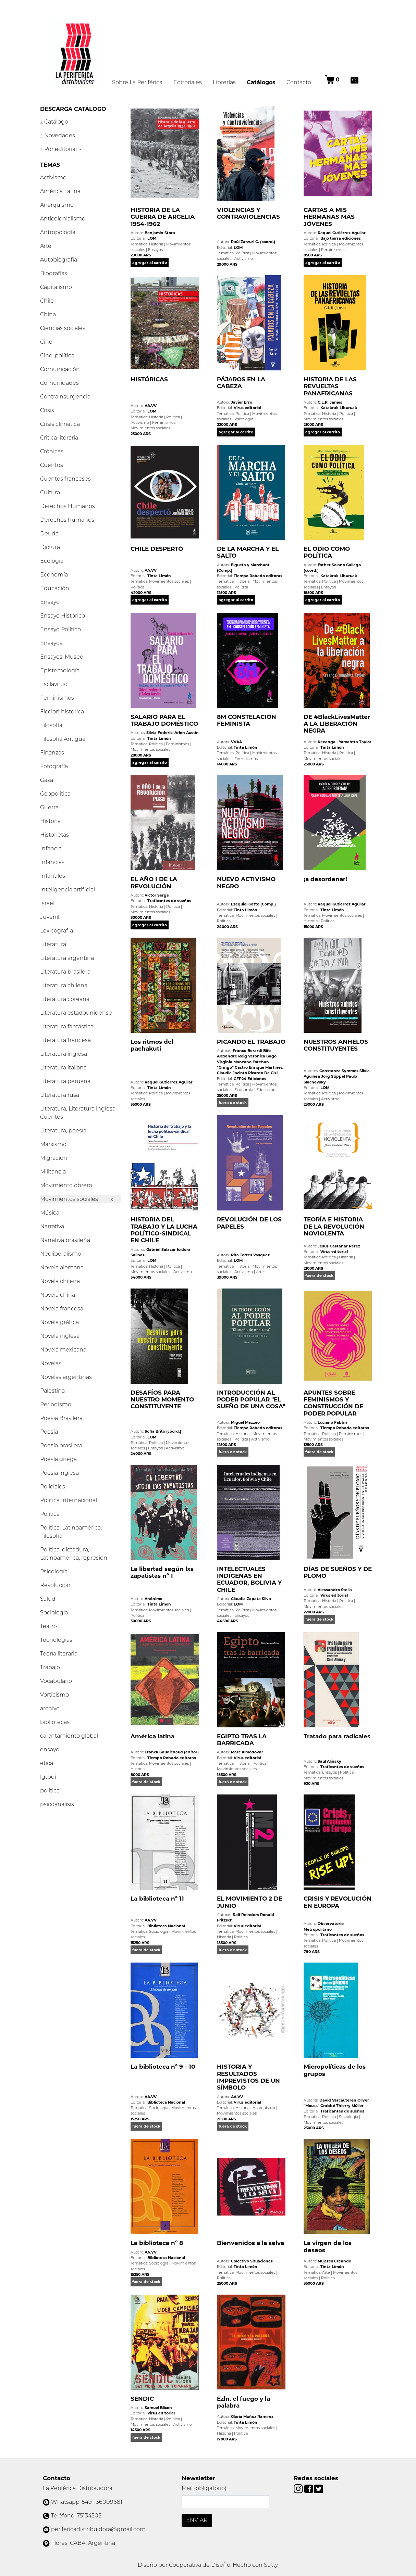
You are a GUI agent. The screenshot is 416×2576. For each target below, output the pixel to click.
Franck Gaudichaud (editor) (172, 1752)
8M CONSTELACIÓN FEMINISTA (246, 720)
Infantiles (52, 876)
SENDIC (142, 2398)
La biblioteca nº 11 (157, 1898)
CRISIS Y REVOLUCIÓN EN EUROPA (337, 1902)
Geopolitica (55, 793)
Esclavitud (54, 684)
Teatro (48, 1626)
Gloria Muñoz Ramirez (252, 2416)
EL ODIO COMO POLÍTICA (327, 552)
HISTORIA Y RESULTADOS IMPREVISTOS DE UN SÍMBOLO (248, 2077)
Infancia (51, 848)
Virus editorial (247, 407)
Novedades (57, 135)
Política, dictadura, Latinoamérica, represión (73, 1553)
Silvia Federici (159, 732)
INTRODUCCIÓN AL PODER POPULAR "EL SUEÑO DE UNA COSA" (251, 1399)
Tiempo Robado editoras (258, 575)
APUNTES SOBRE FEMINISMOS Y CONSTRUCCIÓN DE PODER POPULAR (333, 1403)
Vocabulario (56, 1681)
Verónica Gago (262, 1056)
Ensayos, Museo (61, 656)
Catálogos (264, 82)
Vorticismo (54, 1694)
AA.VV (151, 405)
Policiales (52, 1486)
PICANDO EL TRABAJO (251, 1041)
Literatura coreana (64, 999)
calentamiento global (69, 1736)
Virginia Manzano (234, 1061)
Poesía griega (58, 1459)
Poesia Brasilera (61, 1418)
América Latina (60, 191)
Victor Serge (157, 895)
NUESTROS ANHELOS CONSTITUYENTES (336, 1045)
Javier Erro (241, 402)
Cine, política (57, 355)
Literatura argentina (67, 958)
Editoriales (187, 82)
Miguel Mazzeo (245, 1422)
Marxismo (53, 1144)
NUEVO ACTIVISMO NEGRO (246, 882)
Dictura (50, 547)
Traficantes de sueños (169, 900)
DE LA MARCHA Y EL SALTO (248, 552)
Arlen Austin (186, 732)
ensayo (49, 1749)
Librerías (224, 82)
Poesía (49, 1432)
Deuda (49, 533)
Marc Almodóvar (247, 1752)
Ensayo (50, 602)
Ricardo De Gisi (263, 1072)
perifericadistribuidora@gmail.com (98, 2529)
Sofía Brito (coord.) (163, 1431)
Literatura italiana (63, 1067)
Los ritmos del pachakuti (152, 1045)
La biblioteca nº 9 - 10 (163, 2066)
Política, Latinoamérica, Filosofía (71, 1531)
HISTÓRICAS (149, 379)
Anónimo (153, 1598)
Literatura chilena (63, 985)
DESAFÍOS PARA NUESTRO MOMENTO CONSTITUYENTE (162, 1399)
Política (50, 1514)
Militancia (53, 1171)
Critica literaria (59, 437)
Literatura (53, 944)
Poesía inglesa (59, 1473)
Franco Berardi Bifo (252, 1050)
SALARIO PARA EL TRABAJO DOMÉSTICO (164, 720)
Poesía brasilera (61, 1445)
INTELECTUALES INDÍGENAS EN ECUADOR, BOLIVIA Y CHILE (249, 1579)
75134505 (89, 2515)
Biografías (53, 273)
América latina (152, 1736)
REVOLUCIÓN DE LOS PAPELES (249, 1223)
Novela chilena (60, 1281)
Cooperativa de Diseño (199, 2565)
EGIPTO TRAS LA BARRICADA (242, 1740)
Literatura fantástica (67, 1026)
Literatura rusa (59, 1095)
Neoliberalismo (60, 1254)
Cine (46, 342)
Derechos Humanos (67, 506)
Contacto (298, 82)
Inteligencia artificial (67, 889)
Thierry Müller (350, 2105)
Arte (45, 246)
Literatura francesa (65, 1040)
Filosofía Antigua (62, 739)
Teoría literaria (58, 1653)
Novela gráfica (59, 1322)
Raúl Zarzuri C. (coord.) (253, 241)
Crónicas (51, 451)
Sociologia (54, 1612)
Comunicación (60, 369)
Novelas (50, 1363)
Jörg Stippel (333, 1076)
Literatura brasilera (65, 971)
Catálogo (54, 121)
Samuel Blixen (158, 2407)
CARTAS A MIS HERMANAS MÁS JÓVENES (329, 216)
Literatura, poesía (63, 1130)
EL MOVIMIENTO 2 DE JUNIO (249, 1902)
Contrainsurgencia (65, 396)
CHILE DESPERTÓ (157, 548)
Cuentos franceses (65, 478)
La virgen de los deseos (328, 2246)
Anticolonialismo (62, 218)
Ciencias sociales (62, 328)
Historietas (54, 835)
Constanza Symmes (338, 1070)
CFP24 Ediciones (250, 1078)
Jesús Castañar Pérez (339, 1246)
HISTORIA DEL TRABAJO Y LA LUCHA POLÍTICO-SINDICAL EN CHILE (164, 1230)
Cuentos (51, 465)
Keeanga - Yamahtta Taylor (344, 741)
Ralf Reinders (246, 1914)
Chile (47, 300)
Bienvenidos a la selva (250, 2242)
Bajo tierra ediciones (340, 238)
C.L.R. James (330, 402)
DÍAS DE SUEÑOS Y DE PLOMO (338, 1572)
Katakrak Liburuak (338, 407)
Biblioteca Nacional (166, 1926)
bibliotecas (55, 1722)
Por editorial (60, 149)
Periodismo (55, 1404)
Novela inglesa (59, 1336)
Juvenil (49, 917)
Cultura (50, 492)
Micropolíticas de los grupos (335, 2070)
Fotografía (54, 766)
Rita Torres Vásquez (250, 1255)
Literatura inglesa (63, 1054)
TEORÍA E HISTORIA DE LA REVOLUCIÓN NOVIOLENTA (334, 1226)
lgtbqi (48, 1777)
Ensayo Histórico (62, 615)
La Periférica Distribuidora (77, 2488)
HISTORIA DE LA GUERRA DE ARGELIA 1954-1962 (163, 216)
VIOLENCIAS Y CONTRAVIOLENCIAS (248, 213)
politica (50, 1790)
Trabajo (50, 1667)
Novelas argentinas (66, 1377)
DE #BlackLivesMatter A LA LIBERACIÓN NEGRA (337, 723)
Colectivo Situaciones (252, 2261)
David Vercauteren (337, 2100)
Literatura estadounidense (76, 1013)
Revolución (55, 1585)
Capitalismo (56, 287)
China (48, 314)
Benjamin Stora (160, 232)
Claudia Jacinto (232, 1072)
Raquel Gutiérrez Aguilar (342, 232)
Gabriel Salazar (161, 1249)
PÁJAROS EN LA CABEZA (241, 383)
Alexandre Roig (232, 1056)
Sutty (271, 2565)
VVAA (236, 741)
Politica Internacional (68, 1500)
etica (46, 1763)
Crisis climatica (60, 424)
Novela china (57, 1295)
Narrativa (52, 1226)
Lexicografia (56, 930)
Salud (48, 1599)
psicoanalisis (57, 1804)
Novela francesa (61, 1308)
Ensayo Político (60, 629)
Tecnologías (56, 1640)
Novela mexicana (63, 1349)
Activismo (53, 177)
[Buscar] (354, 79)
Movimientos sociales (69, 1199)
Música (49, 1212)
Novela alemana (62, 1267)
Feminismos (57, 698)
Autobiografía (58, 259)
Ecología (51, 561)
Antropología (57, 232)
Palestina (52, 1390)
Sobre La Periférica (137, 82)
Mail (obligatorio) (204, 2488)
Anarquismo (57, 205)
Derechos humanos (67, 520)
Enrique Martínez (266, 1067)
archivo (50, 1708)
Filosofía (51, 725)
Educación (54, 588)
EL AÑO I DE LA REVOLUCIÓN (154, 882)
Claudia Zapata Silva (251, 1598)
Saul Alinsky (329, 1761)
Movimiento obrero (66, 1185)
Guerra (49, 807)
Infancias (52, 862)
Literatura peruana (65, 1081)
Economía (54, 574)
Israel (47, 903)
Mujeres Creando (334, 2261)
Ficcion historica (62, 711)
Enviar (197, 2520)
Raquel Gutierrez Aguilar (169, 1082)
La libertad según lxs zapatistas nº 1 (162, 1572)
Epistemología (59, 670)
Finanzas (52, 752)
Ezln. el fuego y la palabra (243, 2402)
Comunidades (59, 383)
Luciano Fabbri (332, 1422)
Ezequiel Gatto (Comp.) (253, 904)
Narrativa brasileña (65, 1240)
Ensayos (51, 643)
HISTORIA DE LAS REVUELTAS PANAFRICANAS (330, 386)
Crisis (47, 410)
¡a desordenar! (325, 879)
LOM (151, 238)
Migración (53, 1158)
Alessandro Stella (335, 1589)
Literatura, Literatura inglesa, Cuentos (78, 1112)
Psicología (54, 1571)
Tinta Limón (159, 575)
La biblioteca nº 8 (157, 2242)
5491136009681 (102, 2502)
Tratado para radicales (337, 1736)
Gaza (46, 780)
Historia (50, 821)
